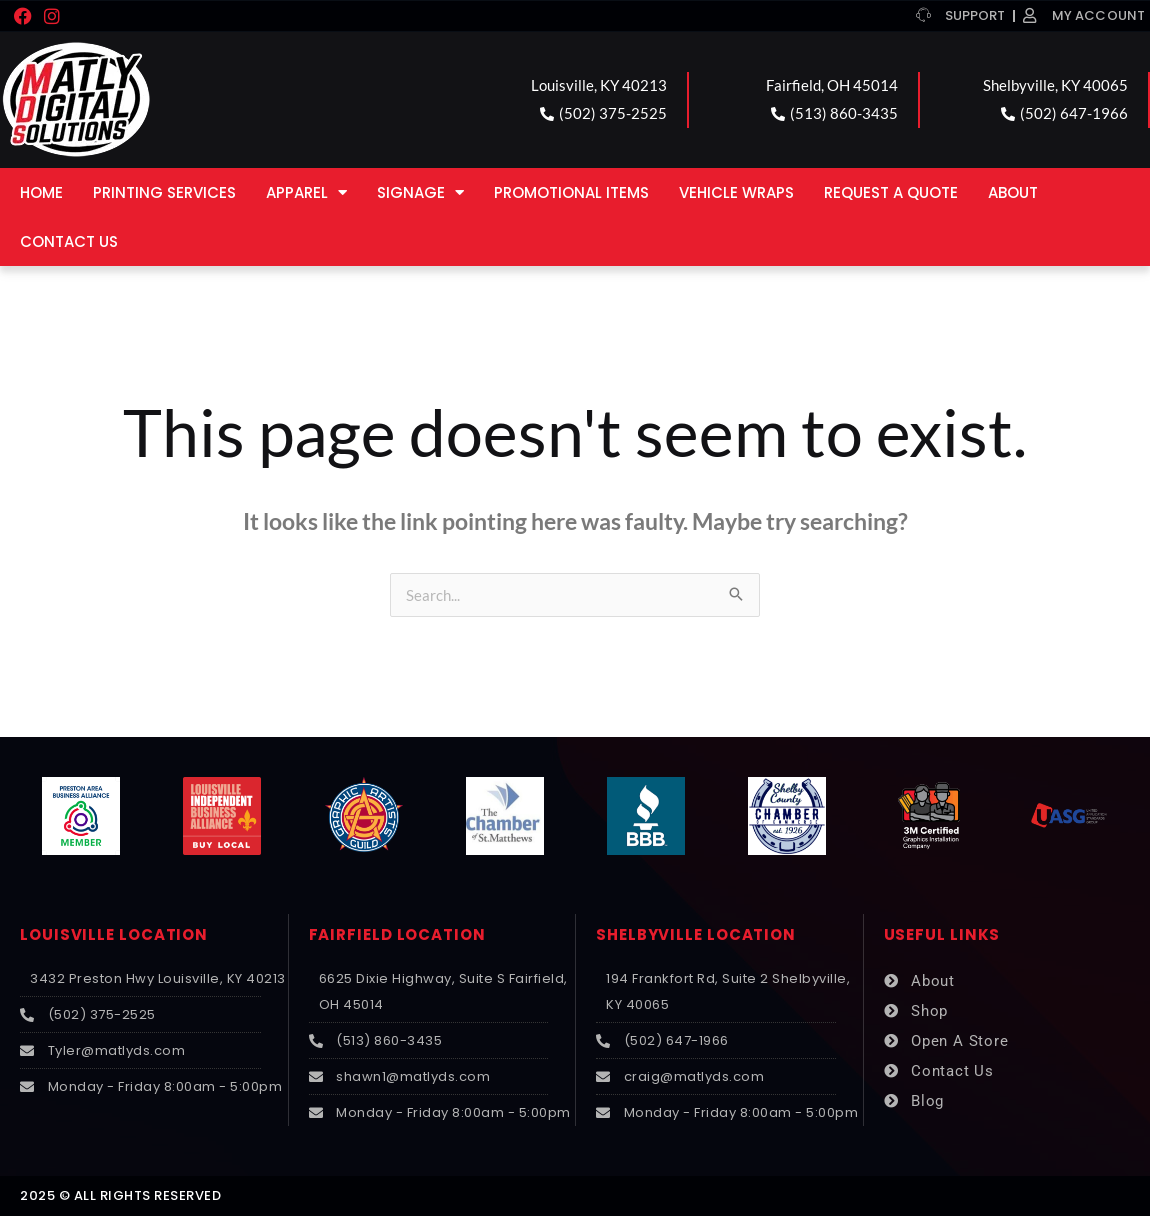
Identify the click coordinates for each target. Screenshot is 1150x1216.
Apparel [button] (306, 192)
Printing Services (164, 192)
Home (41, 192)
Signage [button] (420, 192)
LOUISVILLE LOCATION (114, 934)
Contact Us (69, 241)
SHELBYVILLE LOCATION (696, 934)
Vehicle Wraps (736, 192)
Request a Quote (891, 192)
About (1013, 192)
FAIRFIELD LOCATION (397, 934)
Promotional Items (571, 192)
